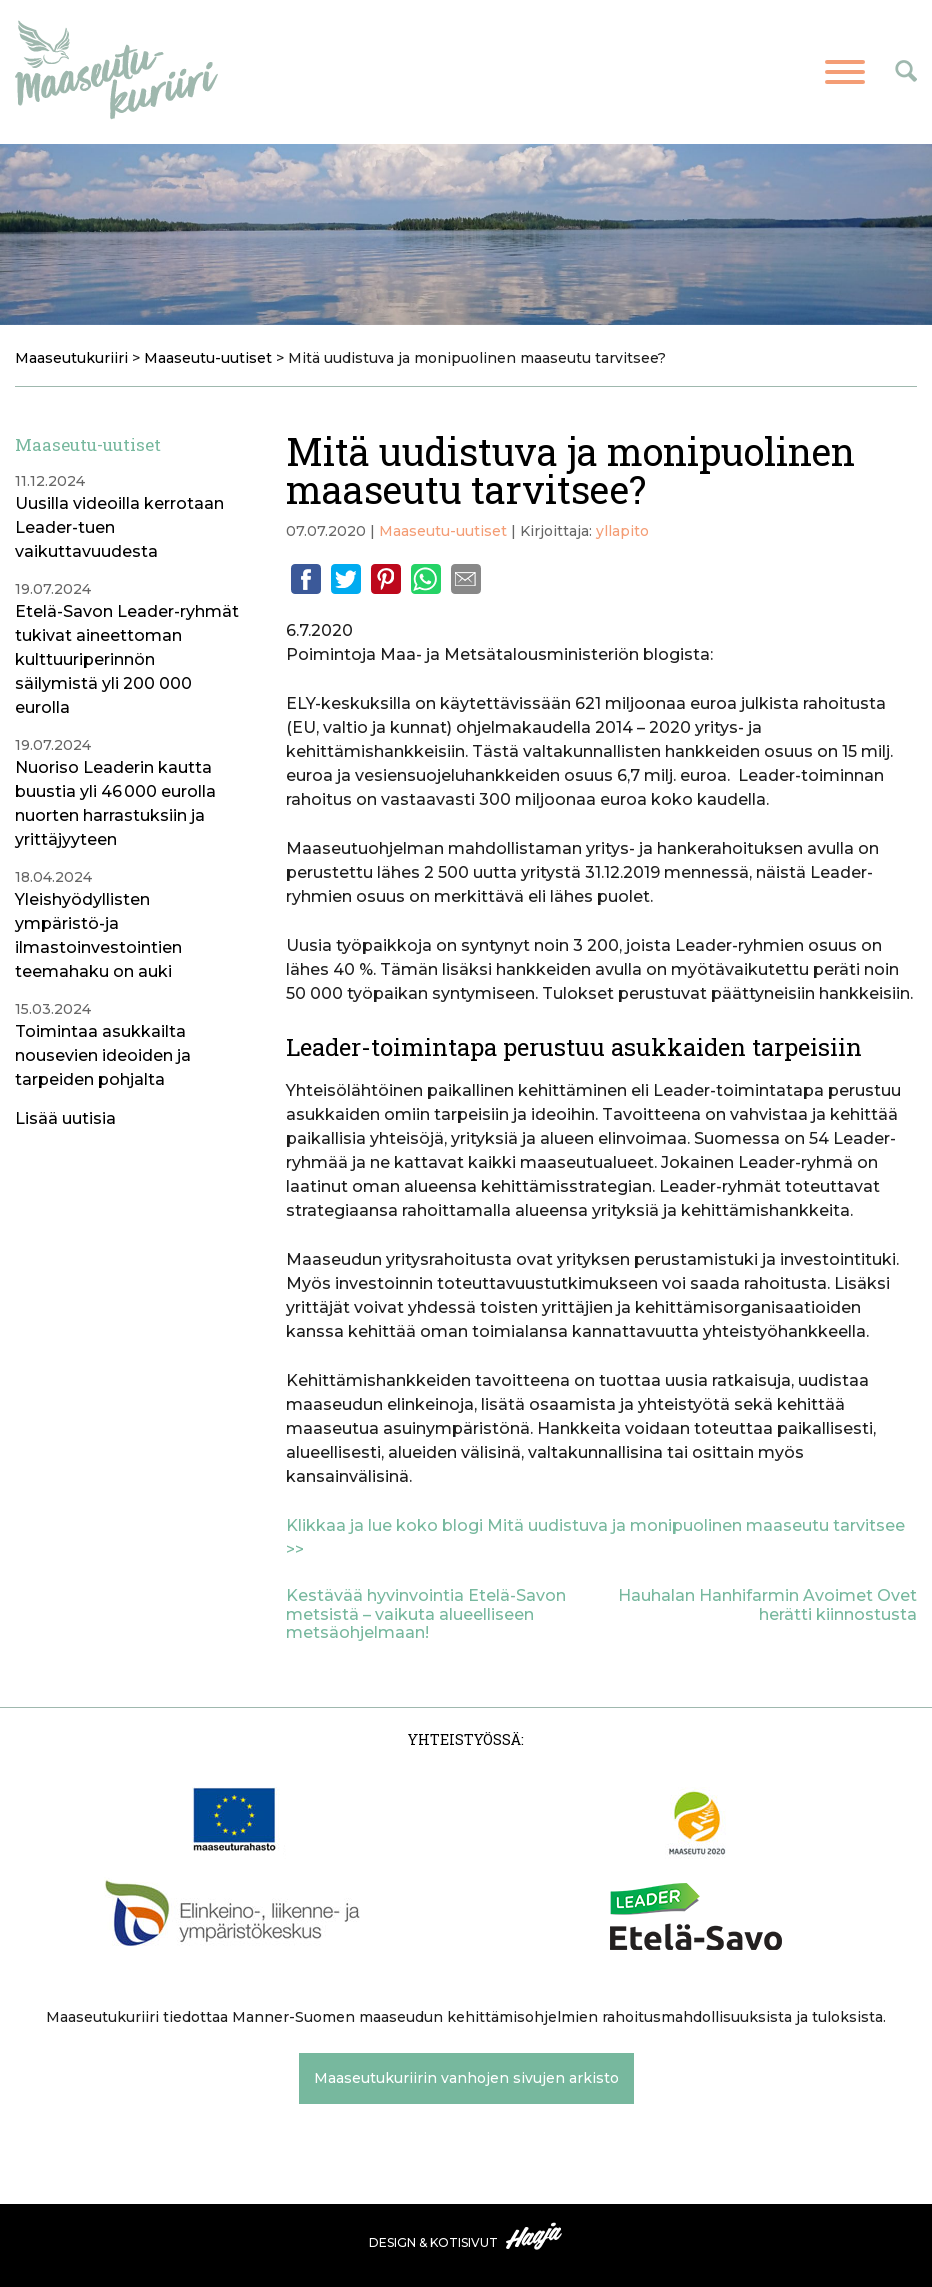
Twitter (346, 579)
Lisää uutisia (65, 1118)
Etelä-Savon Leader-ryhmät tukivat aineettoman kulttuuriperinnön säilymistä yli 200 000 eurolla (127, 659)
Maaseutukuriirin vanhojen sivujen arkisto (466, 2078)
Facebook (306, 579)
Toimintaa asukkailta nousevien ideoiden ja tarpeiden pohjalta (103, 1055)
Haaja (535, 2236)
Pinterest (386, 579)
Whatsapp (426, 579)
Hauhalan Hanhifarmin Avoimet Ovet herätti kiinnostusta (767, 1604)
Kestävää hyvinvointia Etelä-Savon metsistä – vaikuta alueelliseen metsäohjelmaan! (426, 1614)
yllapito (622, 531)
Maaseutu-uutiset (443, 531)
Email (466, 579)
